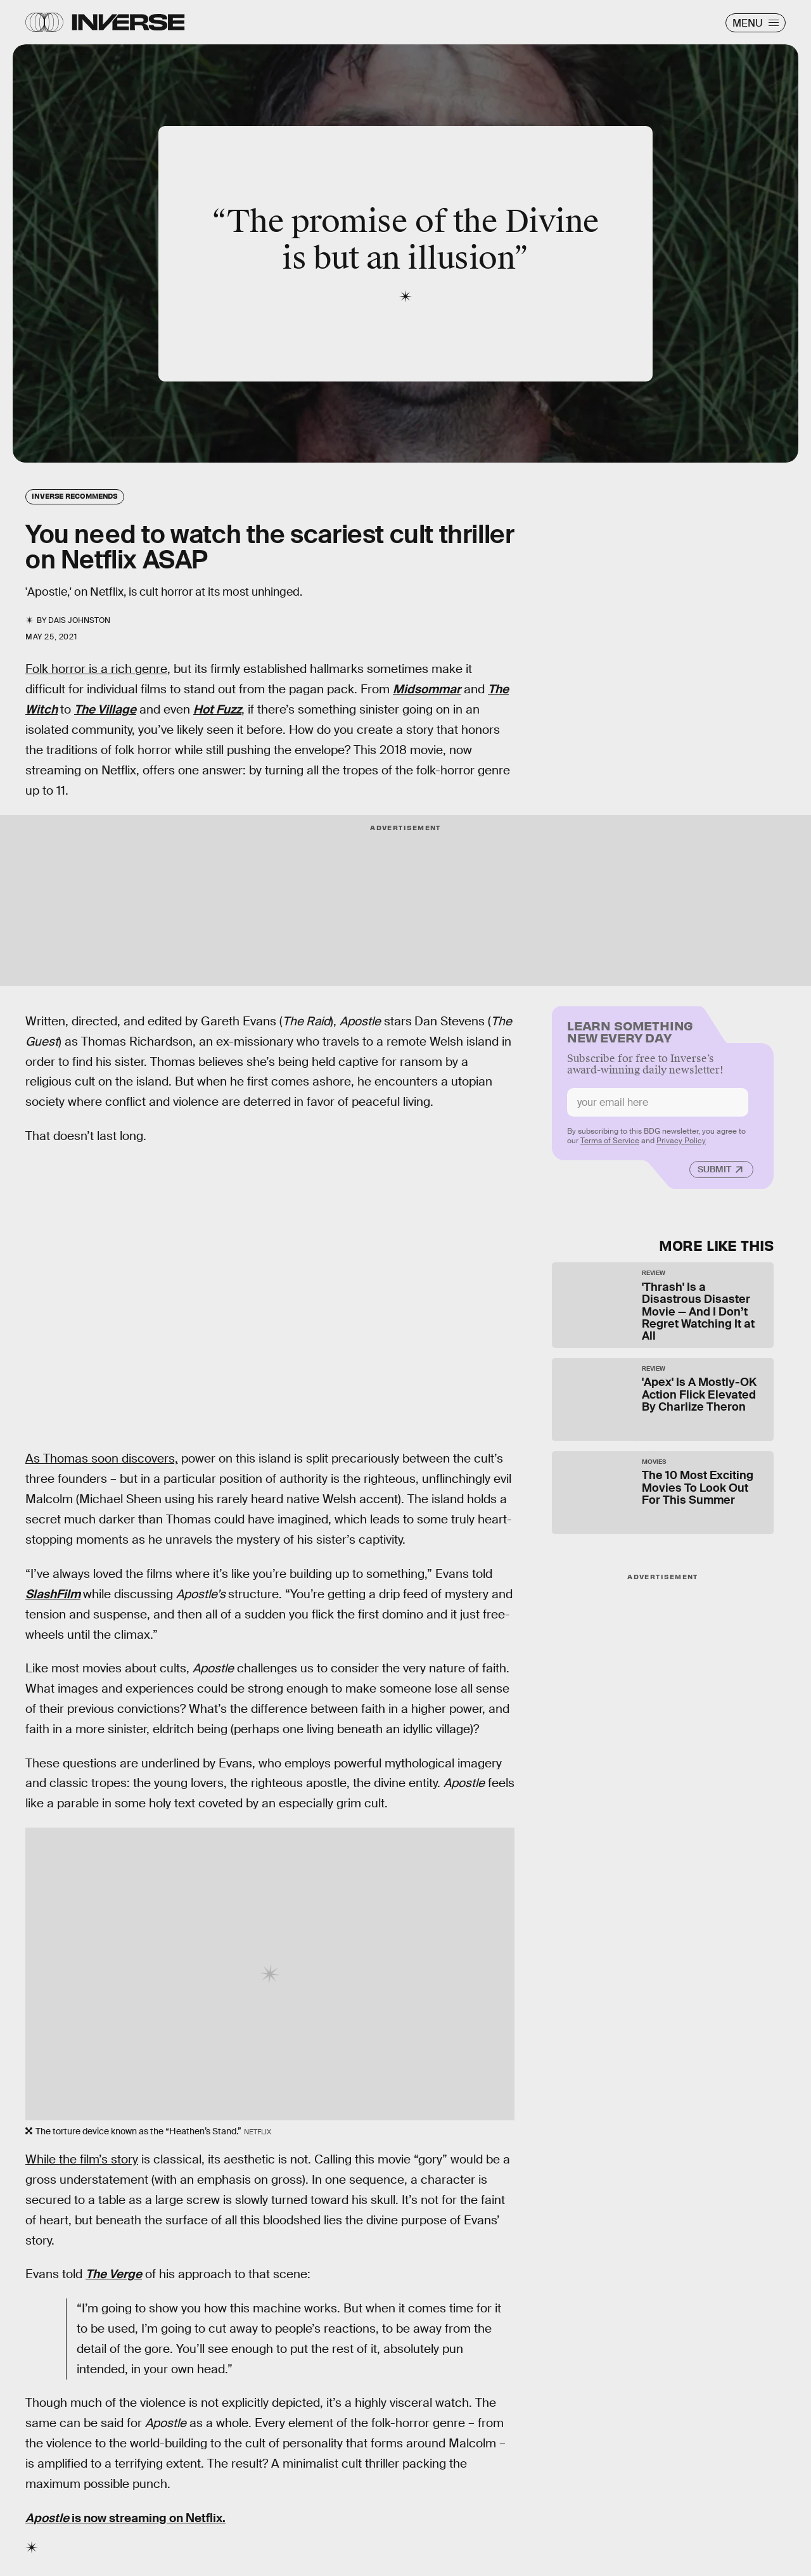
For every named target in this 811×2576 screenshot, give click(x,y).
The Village (105, 709)
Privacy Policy (681, 1146)
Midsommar (427, 689)
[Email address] (657, 1107)
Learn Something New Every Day (630, 1035)
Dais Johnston (79, 620)
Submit (714, 1174)
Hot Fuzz (217, 709)
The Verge (114, 2274)
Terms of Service (609, 1146)
